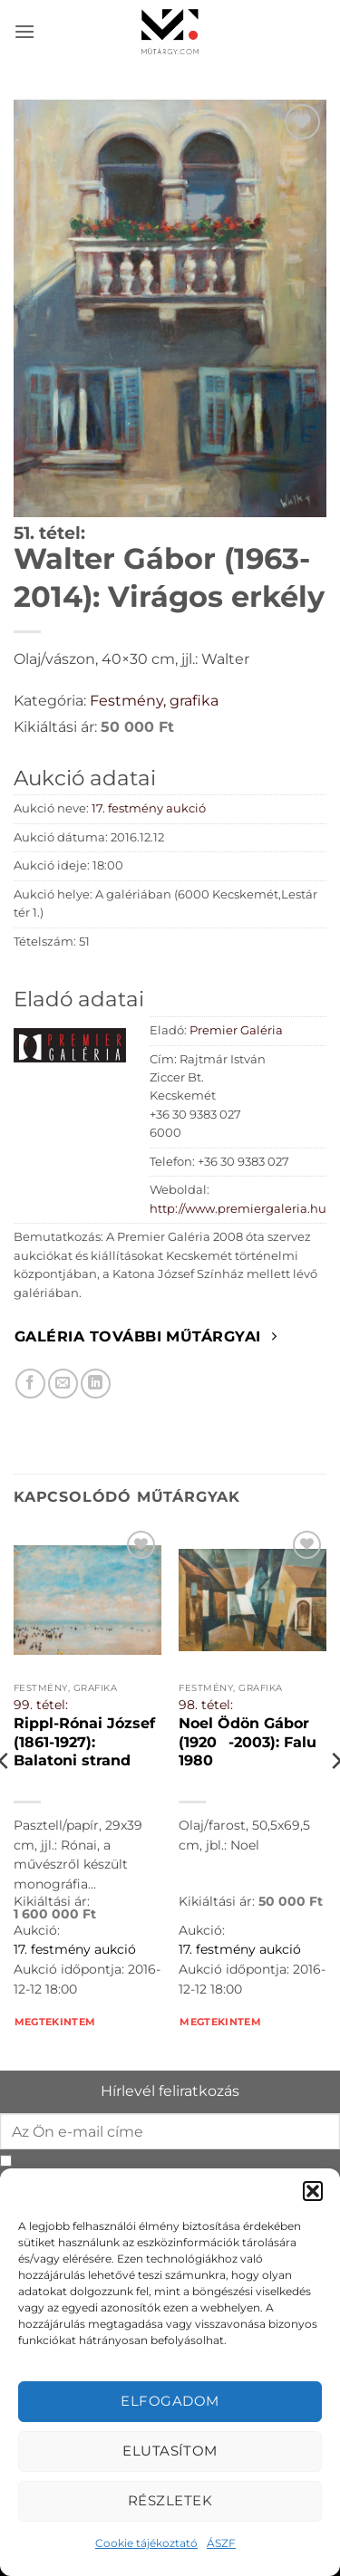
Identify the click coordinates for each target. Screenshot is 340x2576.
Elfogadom (170, 2400)
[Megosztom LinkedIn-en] (96, 1384)
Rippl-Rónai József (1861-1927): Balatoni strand (84, 1742)
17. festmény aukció (149, 808)
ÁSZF (221, 2543)
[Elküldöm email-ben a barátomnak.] (63, 1384)
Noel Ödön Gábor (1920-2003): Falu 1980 (247, 1742)
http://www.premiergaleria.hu (238, 1209)
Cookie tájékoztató (146, 2543)
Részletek (170, 2500)
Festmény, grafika (154, 700)
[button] (313, 2191)
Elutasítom (170, 2450)
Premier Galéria (236, 1030)
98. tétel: (206, 1704)
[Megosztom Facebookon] (30, 1384)
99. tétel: (41, 1704)
